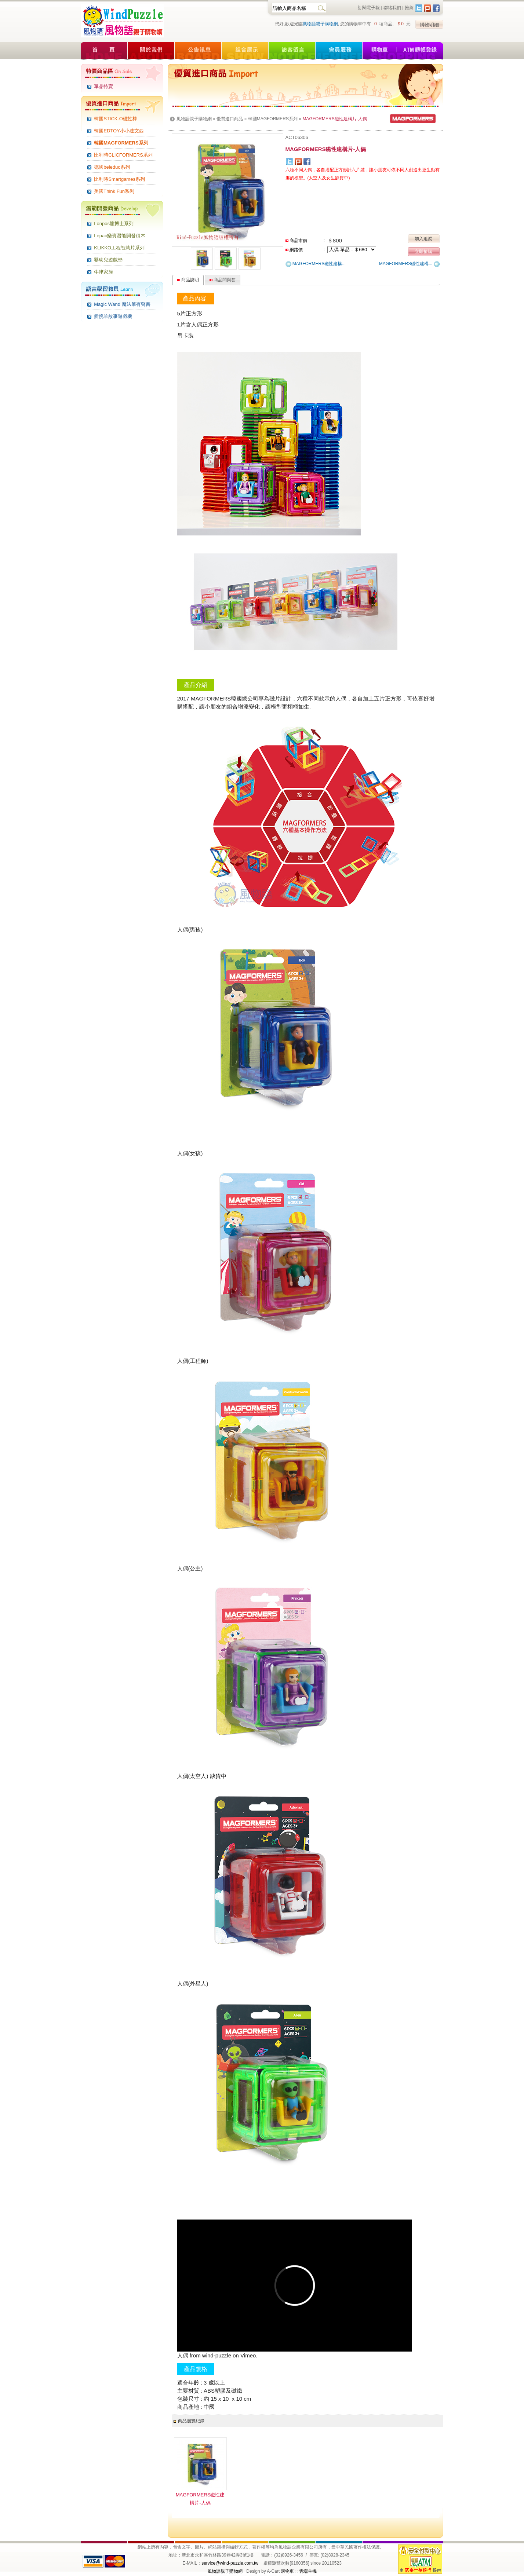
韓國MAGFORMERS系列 (121, 143)
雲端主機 (308, 2571)
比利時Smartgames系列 (119, 179)
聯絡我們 (392, 7)
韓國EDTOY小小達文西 (119, 130)
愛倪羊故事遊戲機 (113, 316)
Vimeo (248, 2355)
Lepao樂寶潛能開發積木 (119, 235)
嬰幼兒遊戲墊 (108, 260)
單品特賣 (103, 86)
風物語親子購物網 (320, 23)
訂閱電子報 (369, 7)
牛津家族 (103, 272)
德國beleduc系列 (112, 167)
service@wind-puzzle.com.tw (229, 2563)
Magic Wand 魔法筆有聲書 (122, 304)
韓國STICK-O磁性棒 (115, 118)
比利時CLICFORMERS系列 (123, 155)
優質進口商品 (229, 118)
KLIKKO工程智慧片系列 (119, 247)
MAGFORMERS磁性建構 (315, 263)
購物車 (287, 2571)
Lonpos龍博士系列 (114, 223)
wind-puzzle (216, 2355)
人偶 (182, 2355)
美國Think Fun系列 (114, 191)
